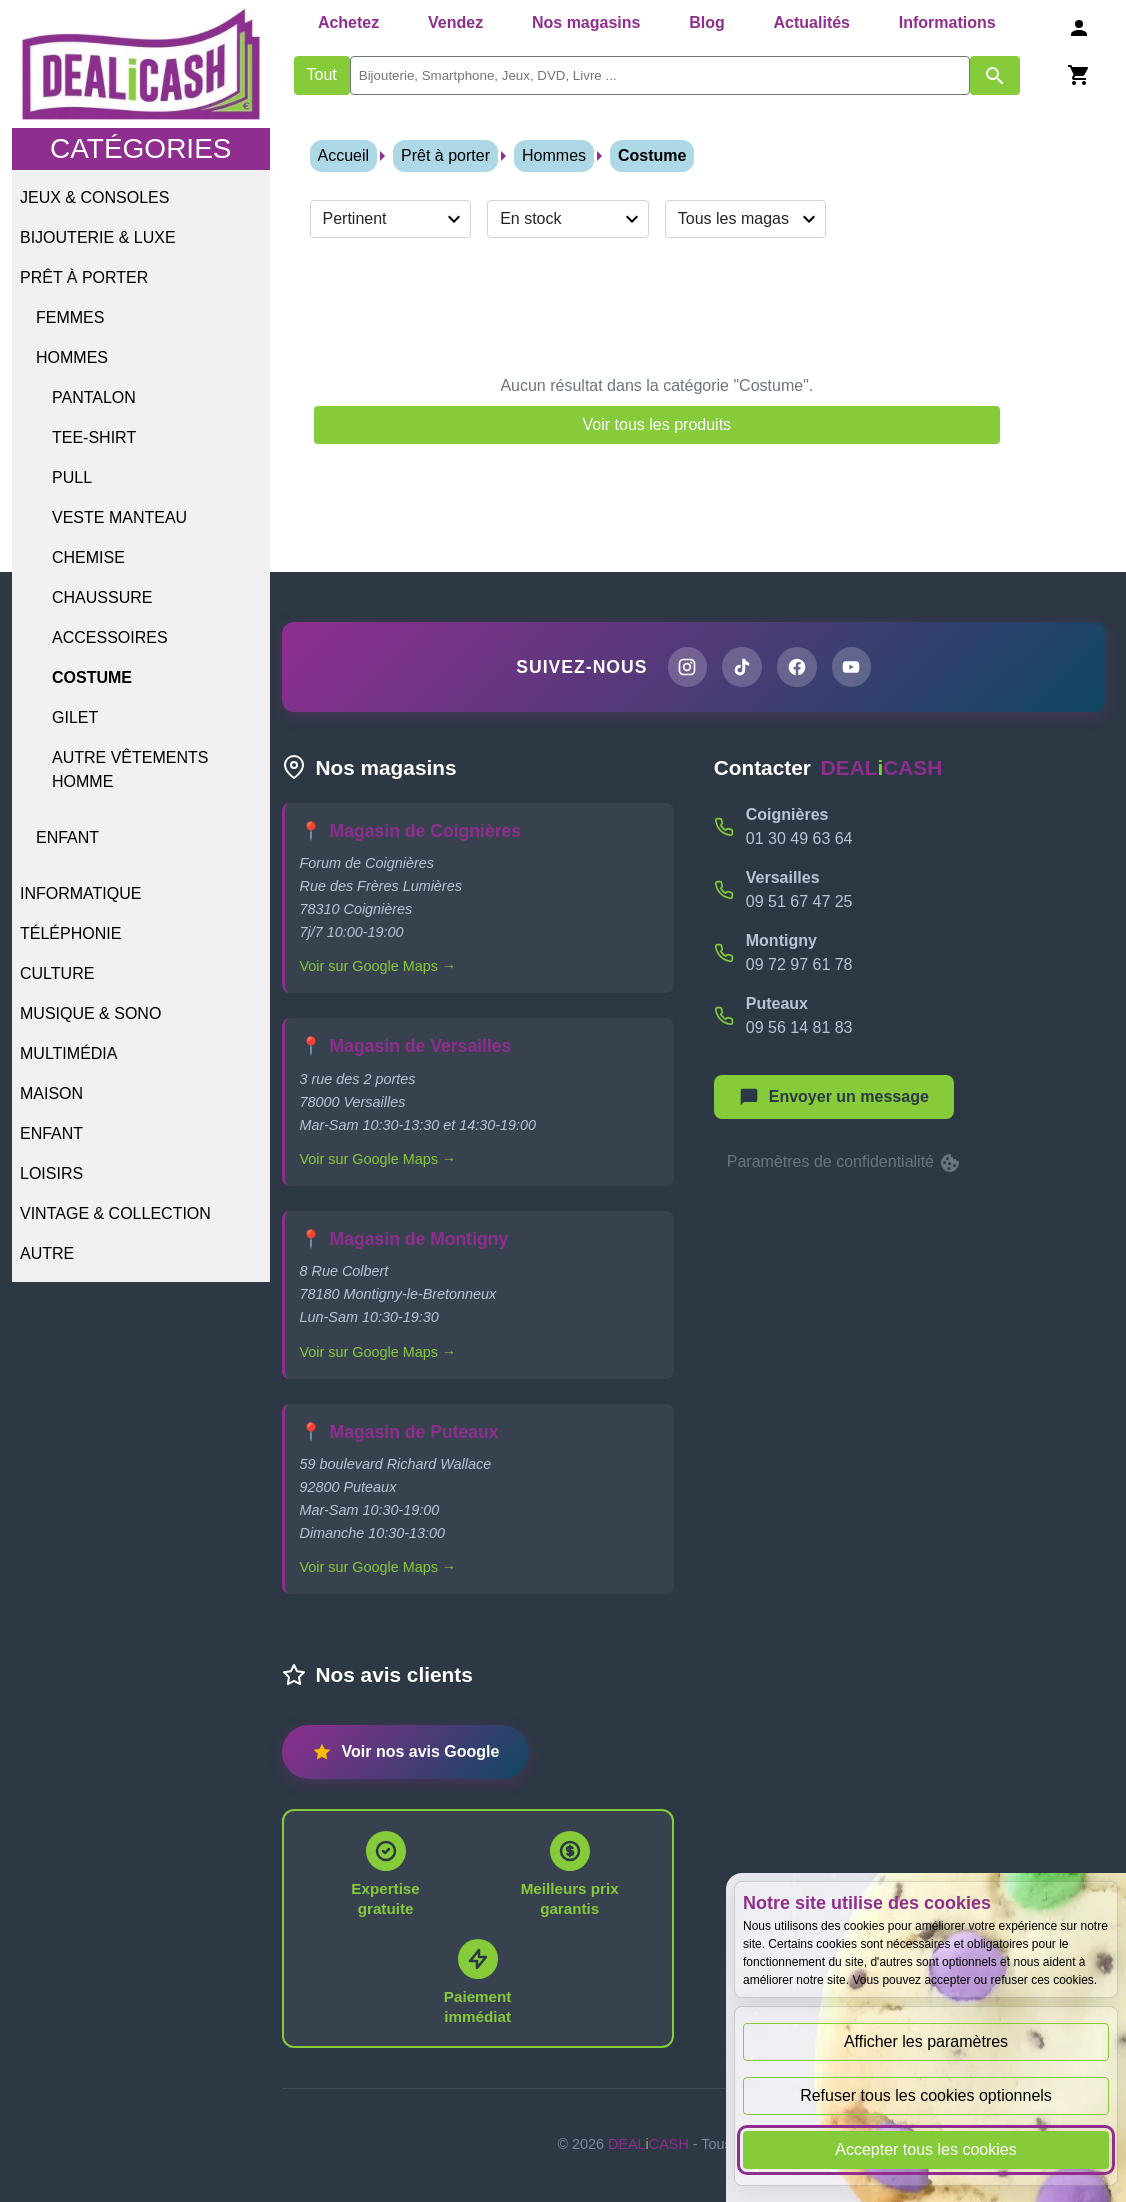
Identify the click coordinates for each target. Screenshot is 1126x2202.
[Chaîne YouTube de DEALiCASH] (855, 668)
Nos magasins (586, 22)
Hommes (72, 357)
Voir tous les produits (657, 424)
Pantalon (94, 397)
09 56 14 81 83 (799, 1029)
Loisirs (51, 1173)
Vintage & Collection (115, 1213)
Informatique (80, 893)
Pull (72, 477)
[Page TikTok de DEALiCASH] (741, 668)
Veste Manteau (119, 517)
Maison (51, 1093)
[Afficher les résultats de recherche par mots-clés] (995, 75)
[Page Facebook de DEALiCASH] (798, 668)
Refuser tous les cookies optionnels (926, 2095)
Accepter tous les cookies (925, 2149)
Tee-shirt (94, 437)
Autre (47, 1253)
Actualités (812, 22)
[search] (660, 75)
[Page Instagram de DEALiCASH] (684, 668)
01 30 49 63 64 (799, 840)
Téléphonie (70, 933)
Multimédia (68, 1053)
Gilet (75, 717)
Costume (92, 677)
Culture (57, 973)
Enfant (67, 837)
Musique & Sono (90, 1013)
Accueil (344, 155)
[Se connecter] (1079, 27)
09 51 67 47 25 (799, 903)
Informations (947, 22)
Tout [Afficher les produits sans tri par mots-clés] (322, 74)
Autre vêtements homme (130, 769)
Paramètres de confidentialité (845, 1165)
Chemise (88, 557)
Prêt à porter (84, 277)
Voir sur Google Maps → (378, 969)
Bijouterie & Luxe (98, 237)
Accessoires (110, 637)
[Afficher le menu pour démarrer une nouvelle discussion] (834, 1099)
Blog (707, 22)
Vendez (455, 22)
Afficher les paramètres (926, 2041)
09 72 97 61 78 (799, 966)
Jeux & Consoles (94, 197)
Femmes (70, 317)
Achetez (348, 22)
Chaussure (102, 597)
